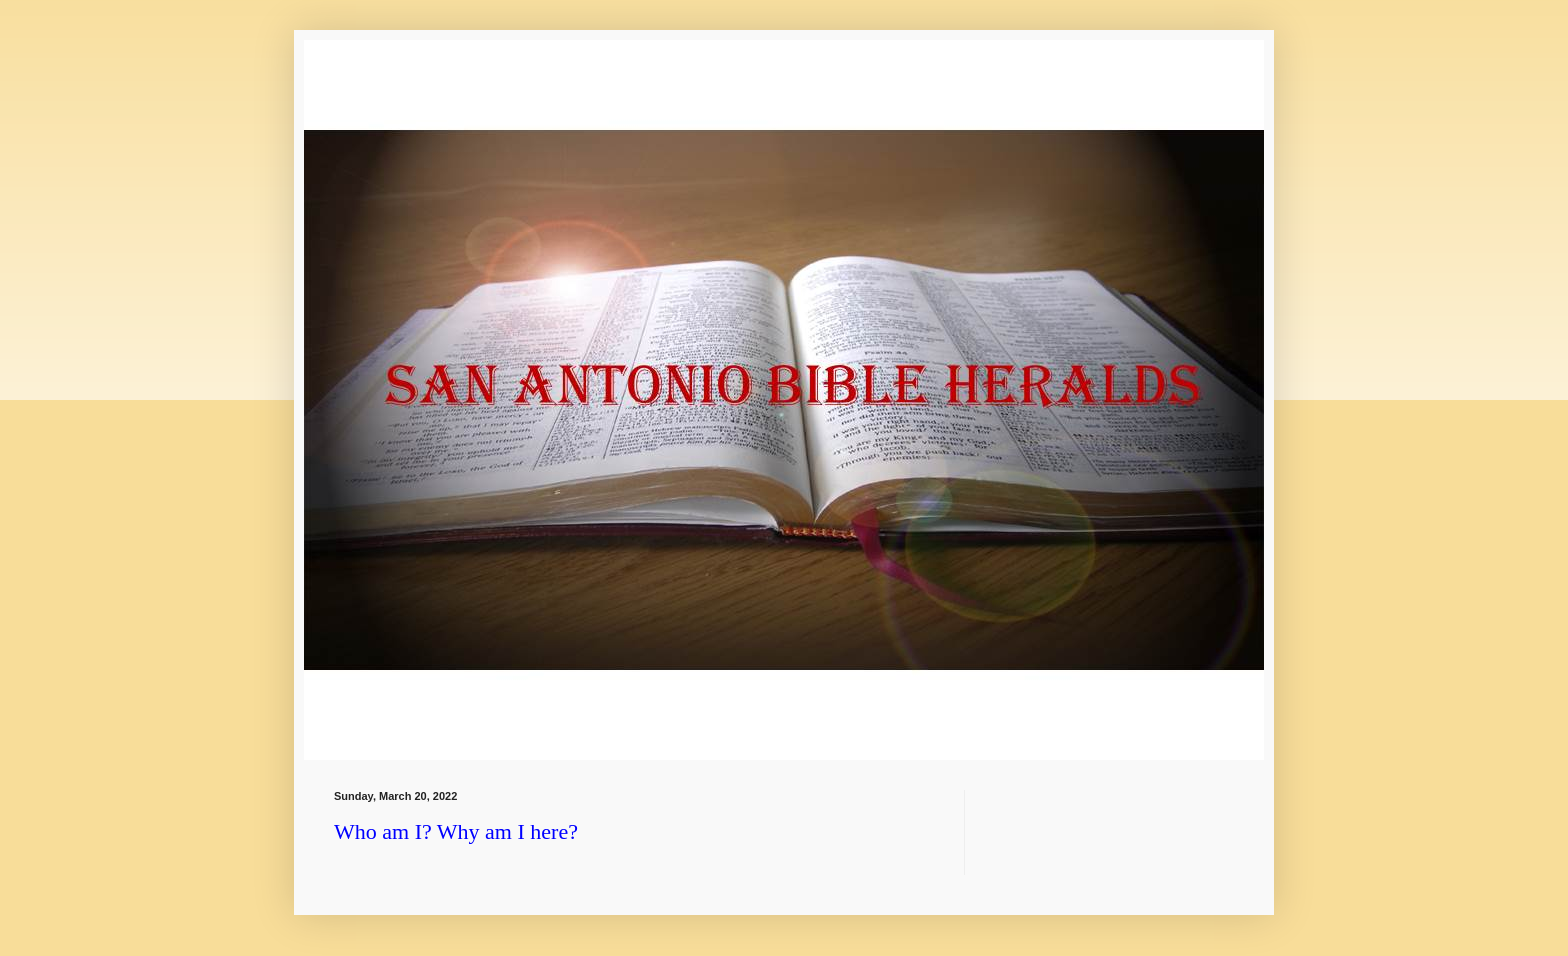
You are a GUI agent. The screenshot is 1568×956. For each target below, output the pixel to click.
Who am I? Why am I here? (456, 831)
